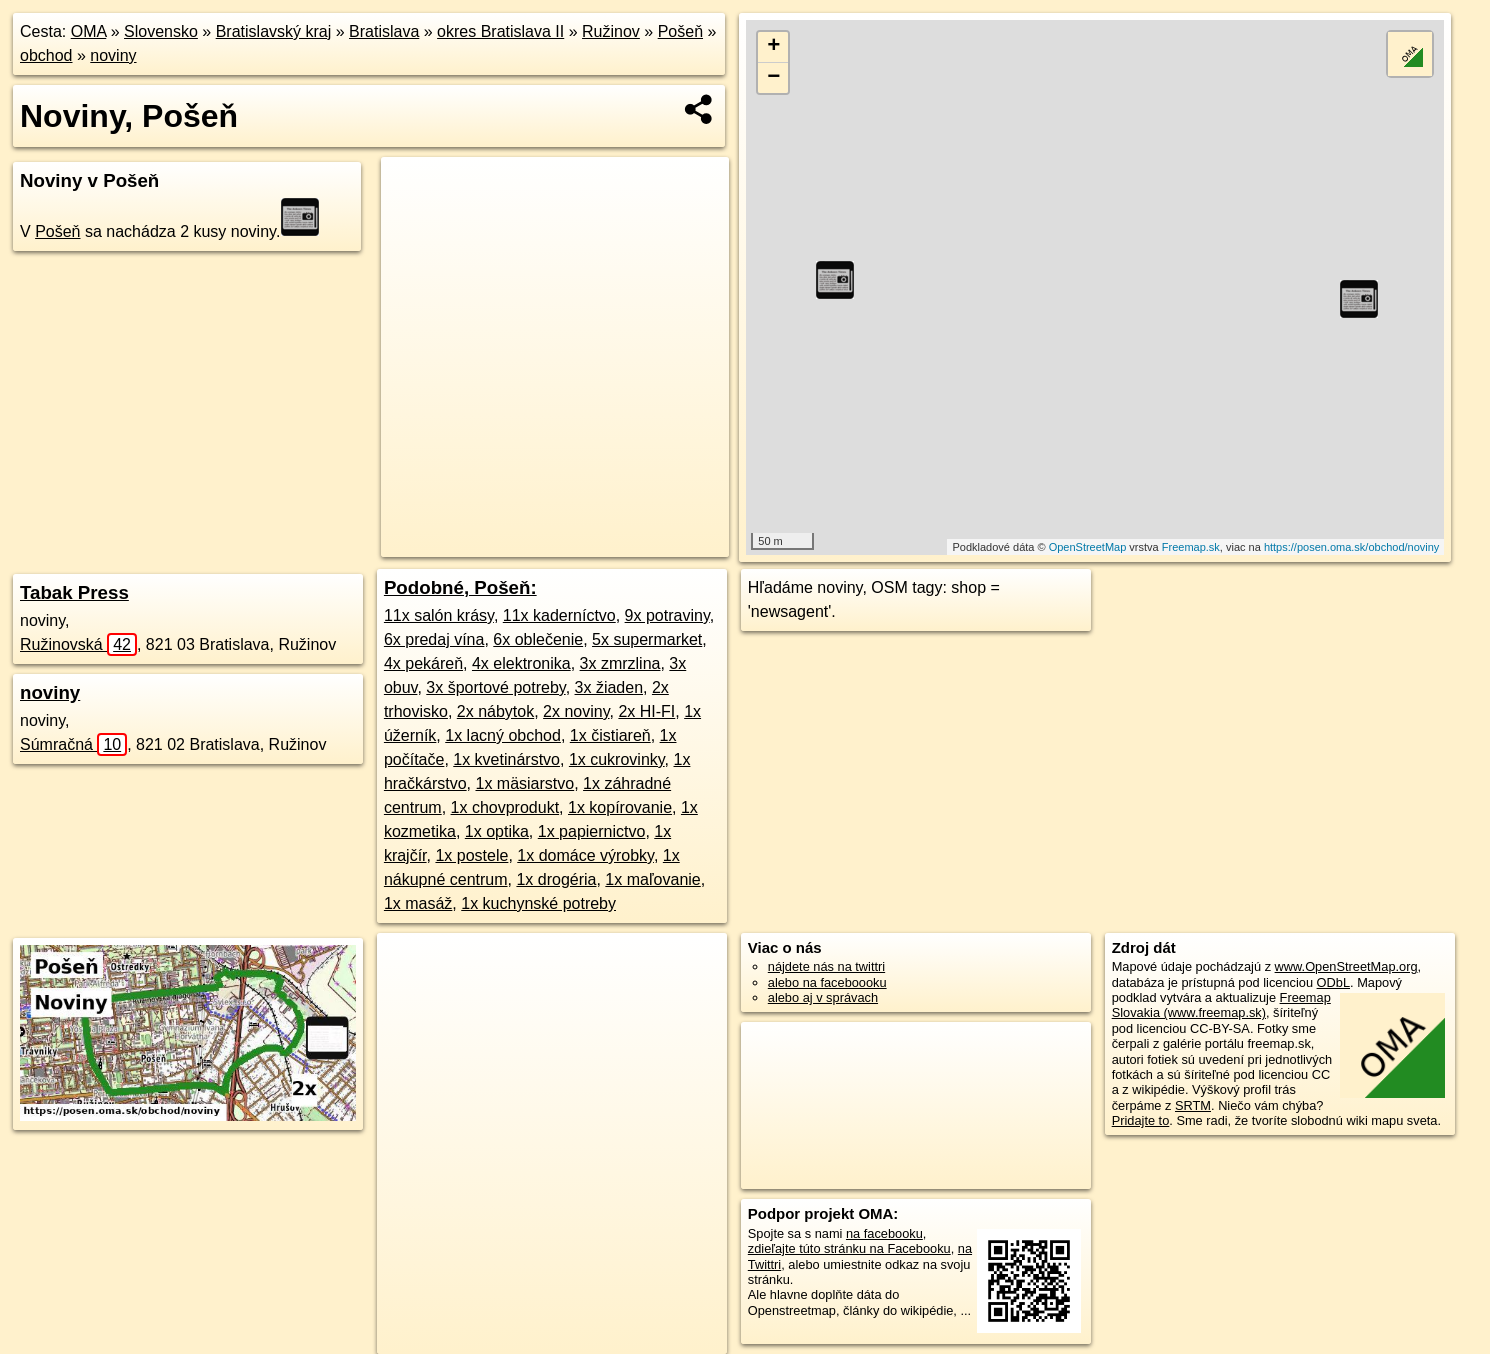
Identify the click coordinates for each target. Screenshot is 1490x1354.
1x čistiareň (610, 735)
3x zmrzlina (620, 663)
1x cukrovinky (617, 759)
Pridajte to (1141, 1120)
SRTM (1193, 1105)
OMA (89, 31)
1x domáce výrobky (585, 855)
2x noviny (576, 711)
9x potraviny (667, 615)
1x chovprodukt (505, 807)
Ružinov (611, 31)
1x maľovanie (652, 879)
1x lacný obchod (503, 735)
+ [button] (773, 47)
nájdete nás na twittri (826, 966)
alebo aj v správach (823, 997)
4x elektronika (521, 663)
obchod (46, 55)
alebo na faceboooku (827, 982)
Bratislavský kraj (274, 31)
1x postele (471, 855)
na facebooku (884, 1233)
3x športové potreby (495, 687)
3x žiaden (609, 687)
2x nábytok (495, 711)
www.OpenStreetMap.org (1346, 966)
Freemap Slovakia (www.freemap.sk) (1221, 1005)
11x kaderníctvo (559, 615)
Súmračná (73, 744)
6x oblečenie (538, 639)
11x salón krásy (439, 615)
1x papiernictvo (592, 831)
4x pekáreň (423, 663)
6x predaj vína (434, 639)
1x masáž (418, 903)
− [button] (773, 78)
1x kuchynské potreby (538, 903)
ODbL (1333, 982)
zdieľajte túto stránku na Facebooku (849, 1248)
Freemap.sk (1191, 547)
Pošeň (680, 31)
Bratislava (384, 31)
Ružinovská (78, 644)
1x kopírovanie (620, 807)
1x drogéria (556, 879)
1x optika (497, 831)
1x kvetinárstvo (506, 759)
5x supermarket (647, 639)
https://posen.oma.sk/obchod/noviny (1352, 547)
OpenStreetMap (1088, 547)
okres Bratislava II (500, 31)
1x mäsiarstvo (524, 783)
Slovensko (161, 31)
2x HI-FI (646, 711)
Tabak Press (74, 592)
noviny (113, 55)
